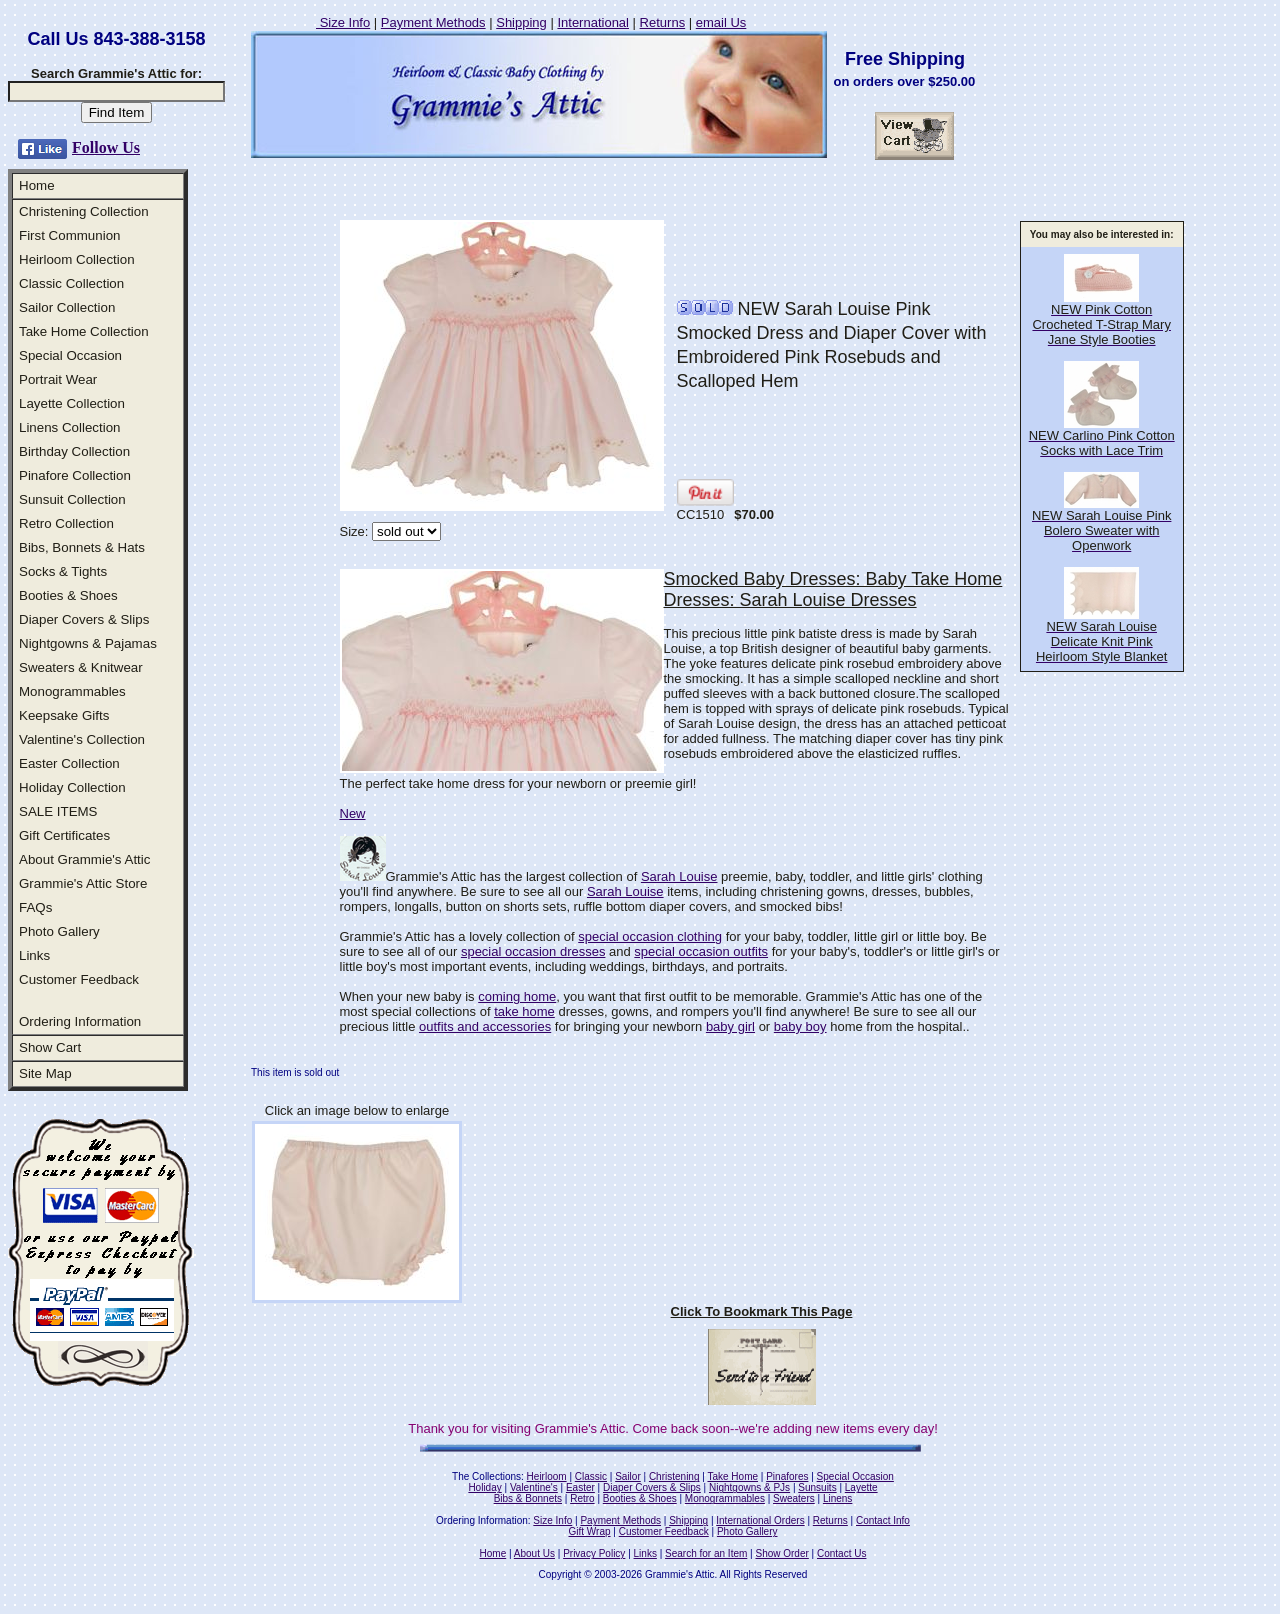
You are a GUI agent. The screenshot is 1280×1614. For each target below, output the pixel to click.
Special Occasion (70, 355)
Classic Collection (71, 283)
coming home (517, 996)
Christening (674, 1476)
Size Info (343, 22)
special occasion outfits (701, 951)
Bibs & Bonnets (528, 1498)
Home (37, 185)
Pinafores (787, 1476)
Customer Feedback (79, 979)
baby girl (730, 1026)
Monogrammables (72, 691)
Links (34, 955)
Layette (861, 1487)
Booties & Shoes (68, 595)
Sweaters (794, 1498)
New (353, 813)
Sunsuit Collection (72, 499)
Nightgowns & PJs (749, 1487)
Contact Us (841, 1553)
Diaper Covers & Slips (84, 619)
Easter (580, 1487)
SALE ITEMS (58, 811)
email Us (721, 22)
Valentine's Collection (82, 739)
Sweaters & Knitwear (81, 667)
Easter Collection (69, 763)
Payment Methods (433, 22)
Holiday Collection (72, 787)
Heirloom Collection (77, 259)
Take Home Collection (84, 331)
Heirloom (547, 1476)
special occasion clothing (650, 936)
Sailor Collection (67, 307)
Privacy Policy (594, 1553)
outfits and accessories (485, 1026)
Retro (582, 1498)
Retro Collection (66, 523)
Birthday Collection (74, 451)
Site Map (45, 1073)
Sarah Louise (679, 876)
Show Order (781, 1553)
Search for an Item (706, 1553)
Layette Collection (72, 403)
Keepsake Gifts (64, 715)
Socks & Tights (63, 571)
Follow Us (106, 147)
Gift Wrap (590, 1531)
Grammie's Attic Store (83, 883)
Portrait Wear (58, 379)
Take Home (732, 1476)
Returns (663, 22)
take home (524, 1011)
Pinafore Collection (75, 475)
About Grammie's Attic (84, 859)
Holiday (484, 1487)
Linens (837, 1498)
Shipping (521, 22)
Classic (591, 1476)
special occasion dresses (533, 951)
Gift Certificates (64, 835)
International (593, 22)
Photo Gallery (59, 931)
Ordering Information (80, 1021)
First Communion (69, 235)
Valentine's (534, 1487)
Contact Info (883, 1520)
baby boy (800, 1026)
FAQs (35, 907)
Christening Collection (84, 211)
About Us (534, 1553)
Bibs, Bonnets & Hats (82, 547)
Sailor (628, 1476)
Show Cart (50, 1047)
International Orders (760, 1520)
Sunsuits (817, 1487)
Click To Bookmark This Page (762, 1311)
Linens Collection (70, 427)
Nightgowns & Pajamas (88, 643)
